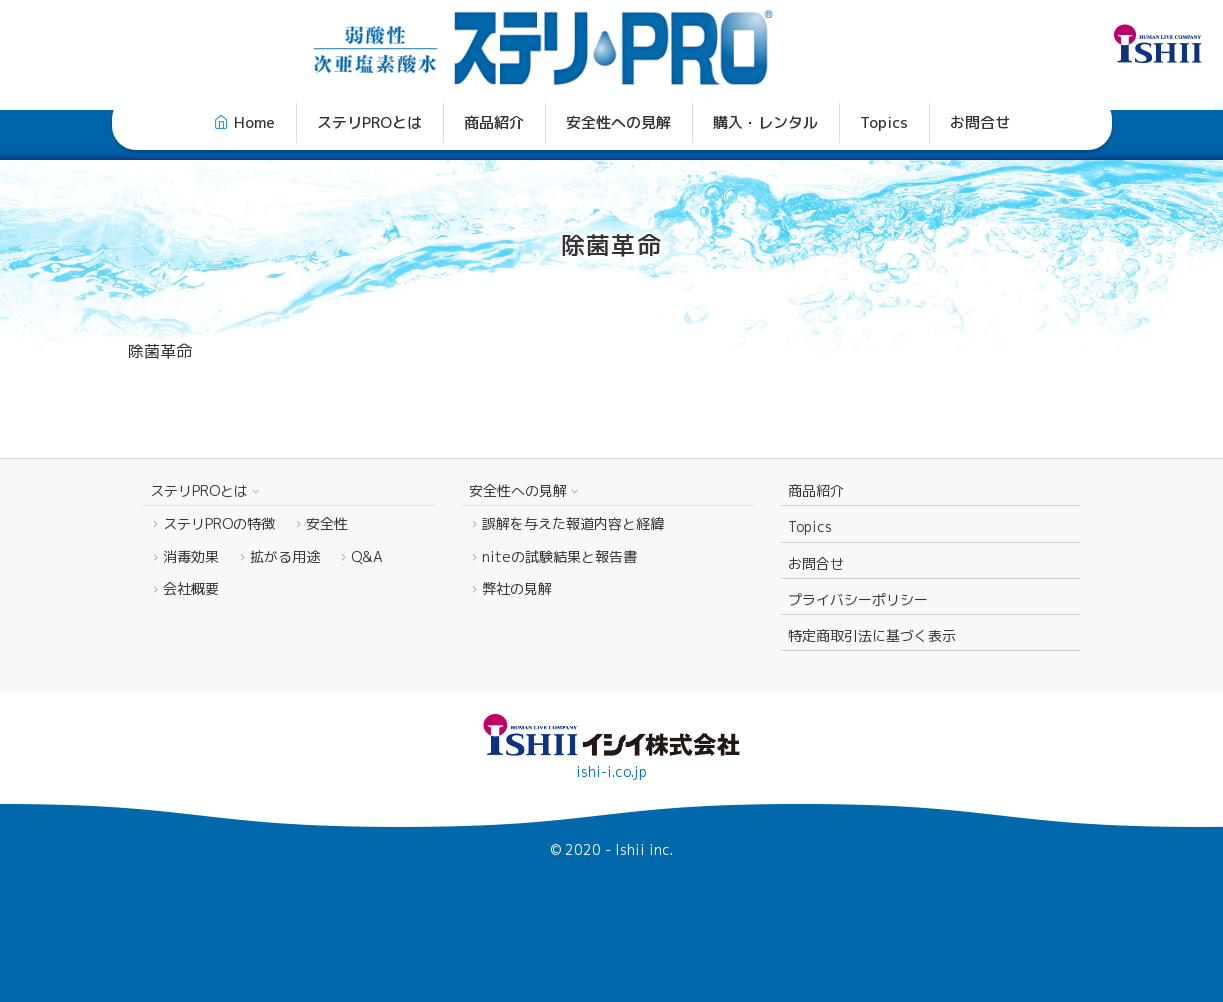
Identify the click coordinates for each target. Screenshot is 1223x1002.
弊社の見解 (531, 588)
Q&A (367, 556)
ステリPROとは (369, 122)
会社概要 (191, 588)
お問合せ (980, 122)
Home (254, 122)
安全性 (327, 523)
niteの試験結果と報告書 (559, 556)
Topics (884, 122)
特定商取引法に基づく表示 (872, 635)
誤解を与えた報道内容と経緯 (573, 523)
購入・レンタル (765, 122)
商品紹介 (494, 122)
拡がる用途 (285, 556)
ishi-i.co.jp (611, 771)
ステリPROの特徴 (219, 523)
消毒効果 (191, 556)
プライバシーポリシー (858, 599)
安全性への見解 (618, 122)
